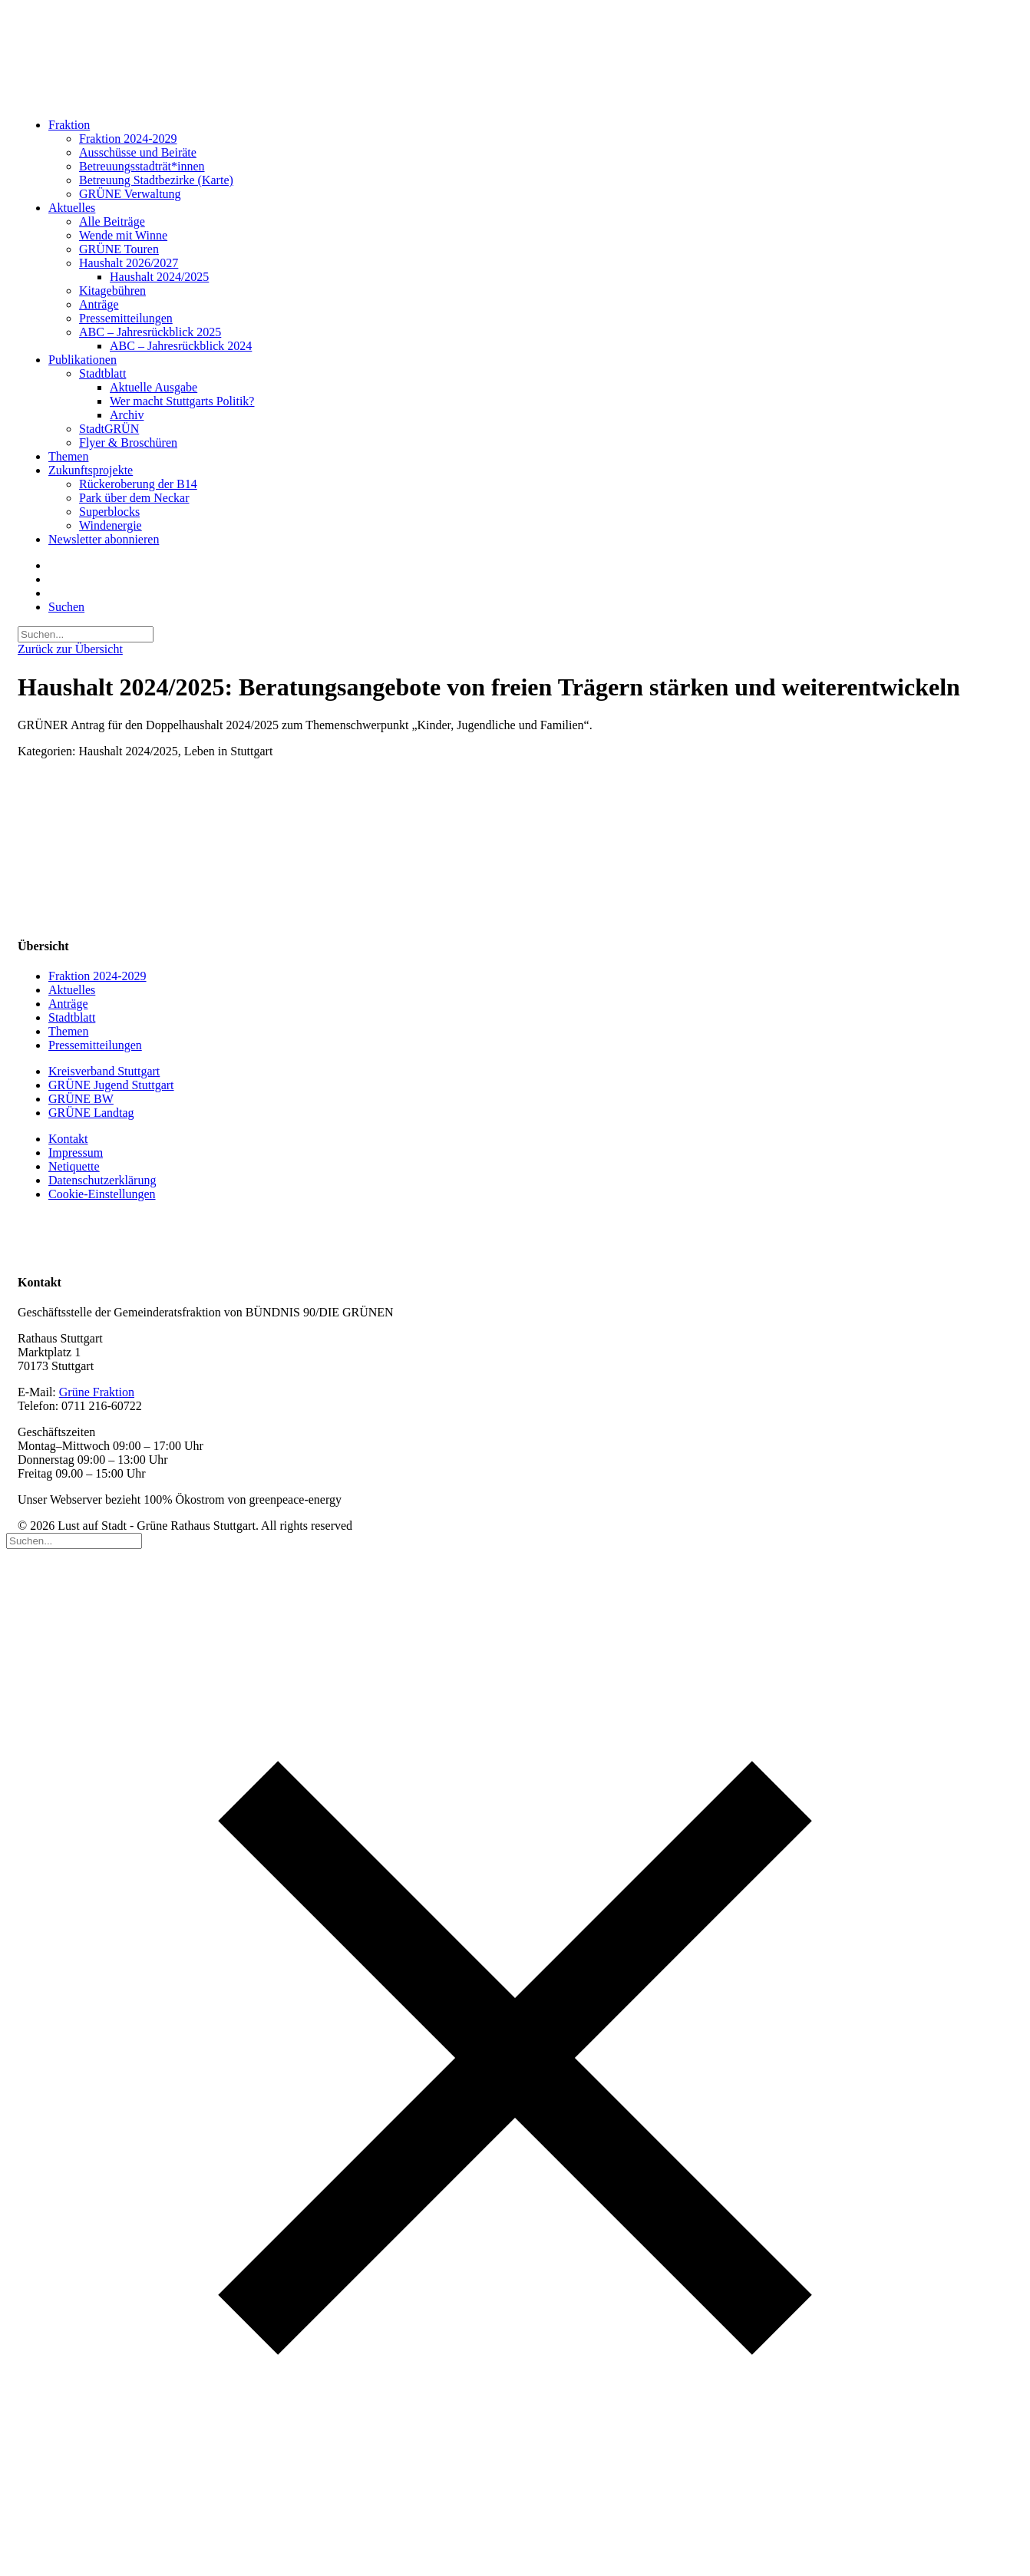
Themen (68, 456)
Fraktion (69, 124)
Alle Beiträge (112, 221)
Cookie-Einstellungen (102, 1193)
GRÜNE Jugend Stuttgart (111, 1084)
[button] (66, 606)
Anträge (99, 304)
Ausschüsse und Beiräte (137, 152)
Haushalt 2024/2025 (159, 276)
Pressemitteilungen (126, 318)
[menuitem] (530, 159)
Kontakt (68, 1138)
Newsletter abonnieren (103, 539)
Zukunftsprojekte (90, 470)
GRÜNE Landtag (91, 1112)
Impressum (75, 1152)
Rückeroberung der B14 (138, 483)
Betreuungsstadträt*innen (142, 166)
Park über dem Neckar (134, 497)
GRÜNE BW (81, 1098)
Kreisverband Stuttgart (104, 1071)
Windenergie (110, 525)
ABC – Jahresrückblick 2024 (181, 345)
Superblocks (109, 511)
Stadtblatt (102, 373)
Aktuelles (71, 207)
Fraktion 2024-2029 (128, 138)
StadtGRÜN (109, 428)
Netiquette (74, 1166)
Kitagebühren (112, 290)
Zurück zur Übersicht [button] (70, 649)
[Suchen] (86, 633)
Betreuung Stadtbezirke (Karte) (156, 180)
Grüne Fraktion (96, 1392)
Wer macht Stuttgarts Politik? (182, 401)
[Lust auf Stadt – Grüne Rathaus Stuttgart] (515, 56)
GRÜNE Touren (119, 249)
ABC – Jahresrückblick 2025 (150, 332)
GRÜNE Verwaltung (130, 193)
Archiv (127, 414)
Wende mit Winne (123, 235)
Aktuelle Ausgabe (153, 387)
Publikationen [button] (82, 359)
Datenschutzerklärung (102, 1180)
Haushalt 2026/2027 (128, 262)
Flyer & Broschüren (128, 442)
